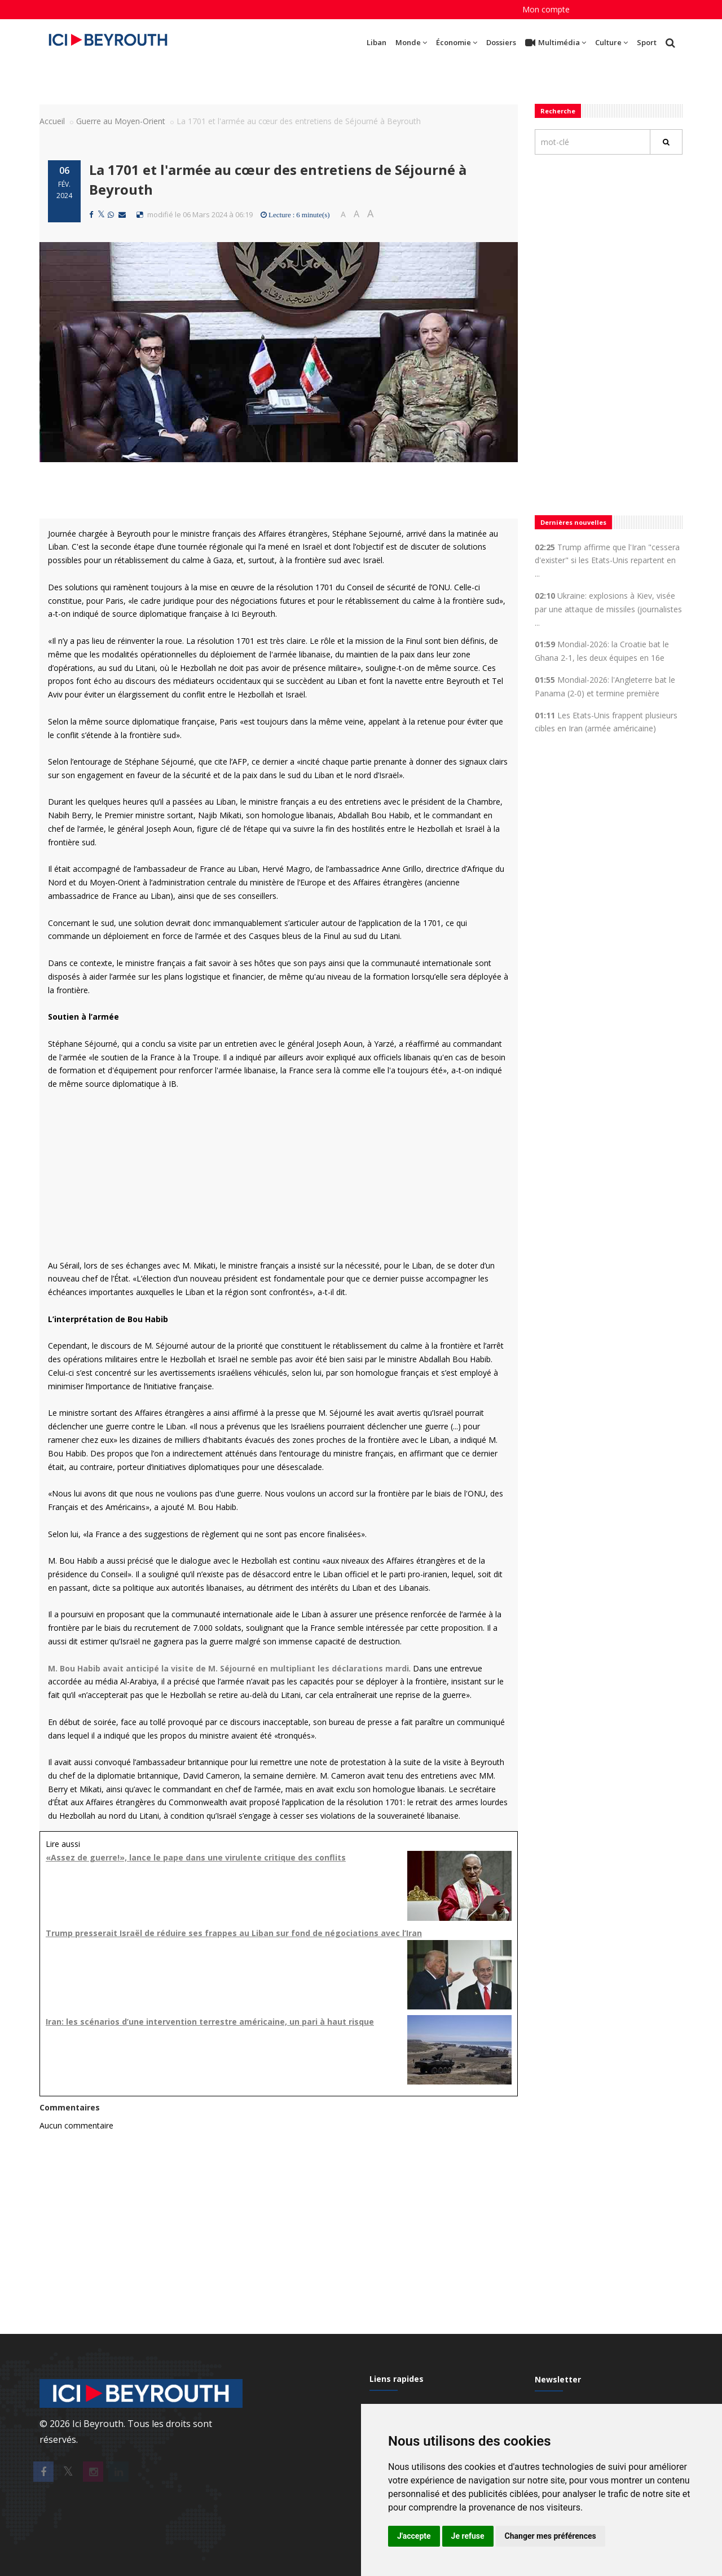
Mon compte (546, 9)
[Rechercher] (666, 142)
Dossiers (501, 42)
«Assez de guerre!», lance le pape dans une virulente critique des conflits (196, 1857)
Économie (456, 42)
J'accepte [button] (414, 2535)
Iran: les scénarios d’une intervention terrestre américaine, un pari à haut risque (210, 2021)
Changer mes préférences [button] (550, 2535)
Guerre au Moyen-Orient (120, 121)
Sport (647, 42)
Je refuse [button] (468, 2535)
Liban (376, 42)
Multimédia (555, 43)
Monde (411, 42)
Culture (611, 42)
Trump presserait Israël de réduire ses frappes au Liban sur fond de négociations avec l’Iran (234, 1933)
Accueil (52, 121)
